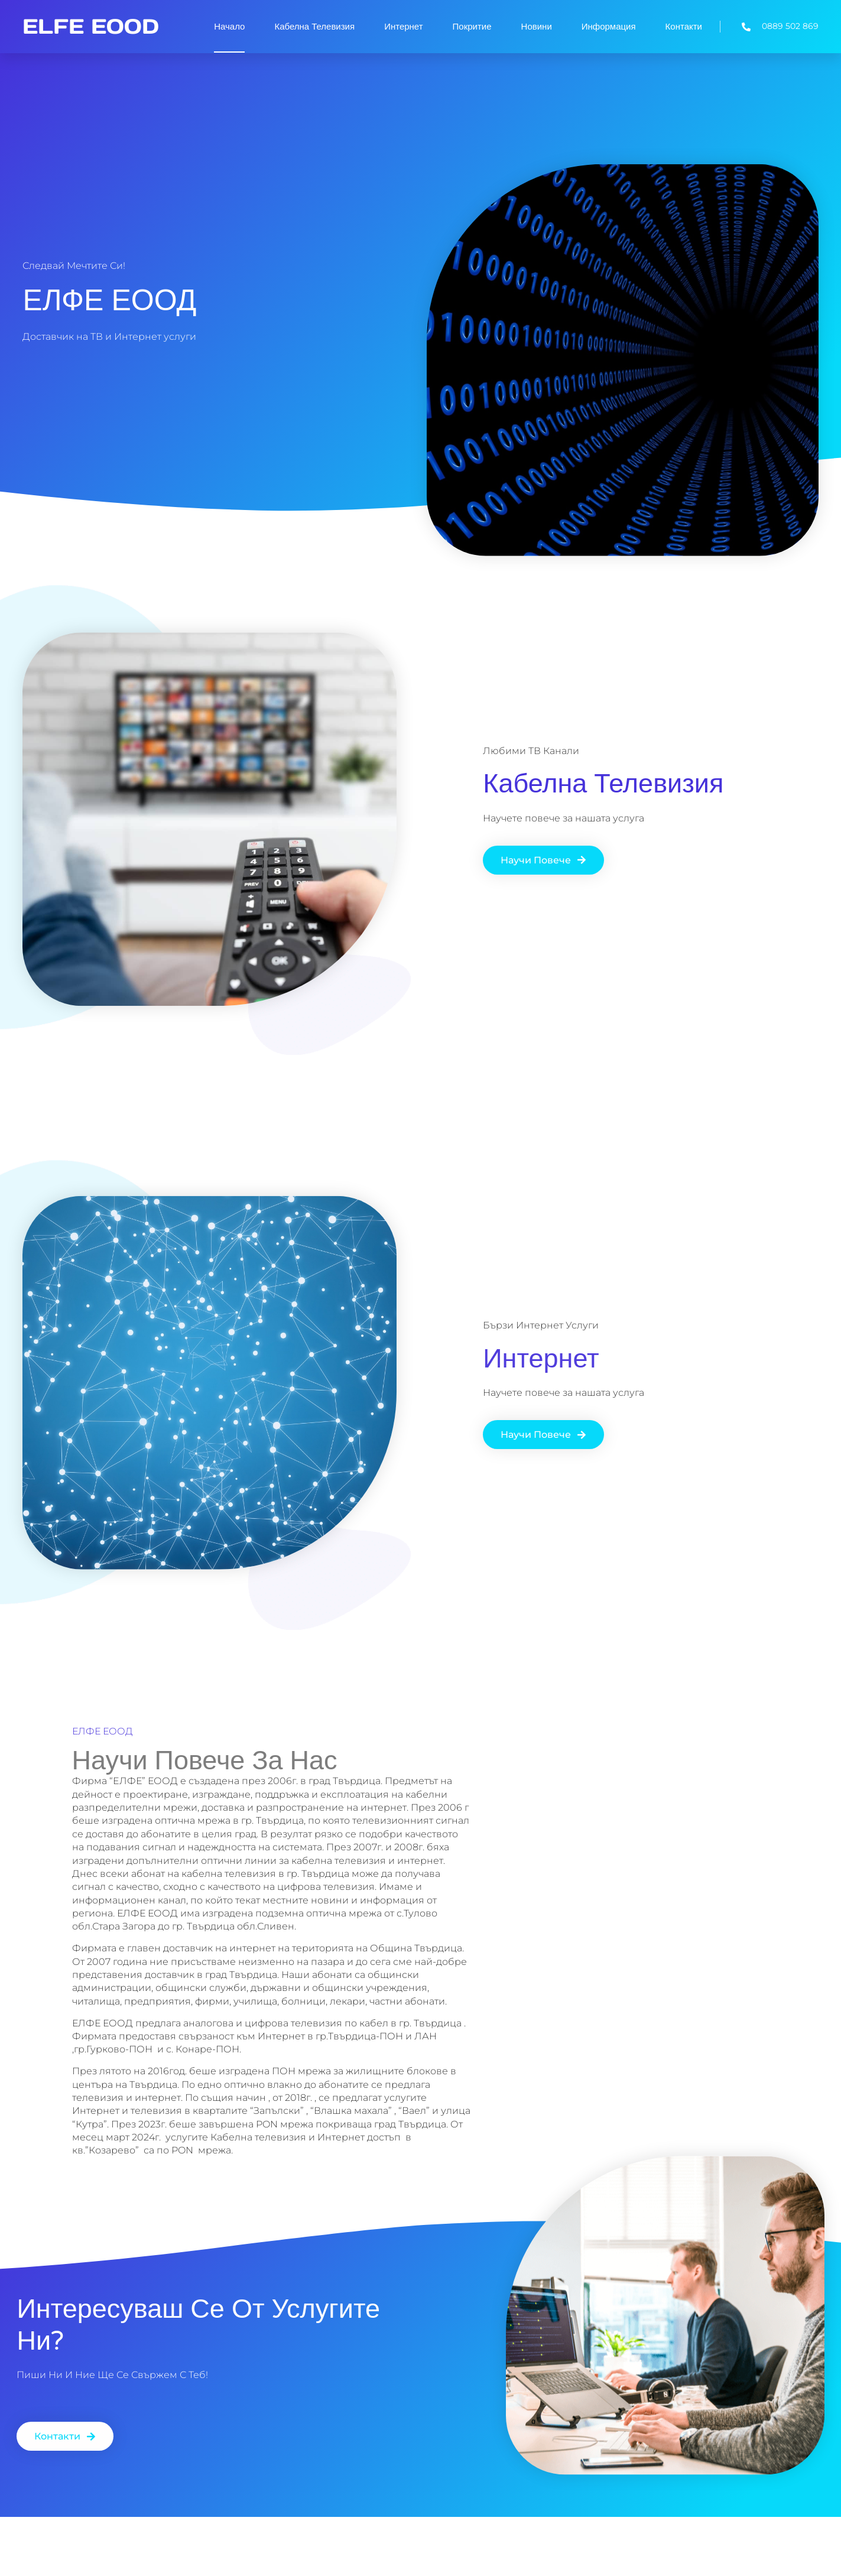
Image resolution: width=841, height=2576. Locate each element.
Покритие (472, 26)
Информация (609, 26)
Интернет (403, 26)
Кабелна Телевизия (314, 26)
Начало (229, 26)
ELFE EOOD (90, 26)
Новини (536, 26)
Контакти (683, 26)
